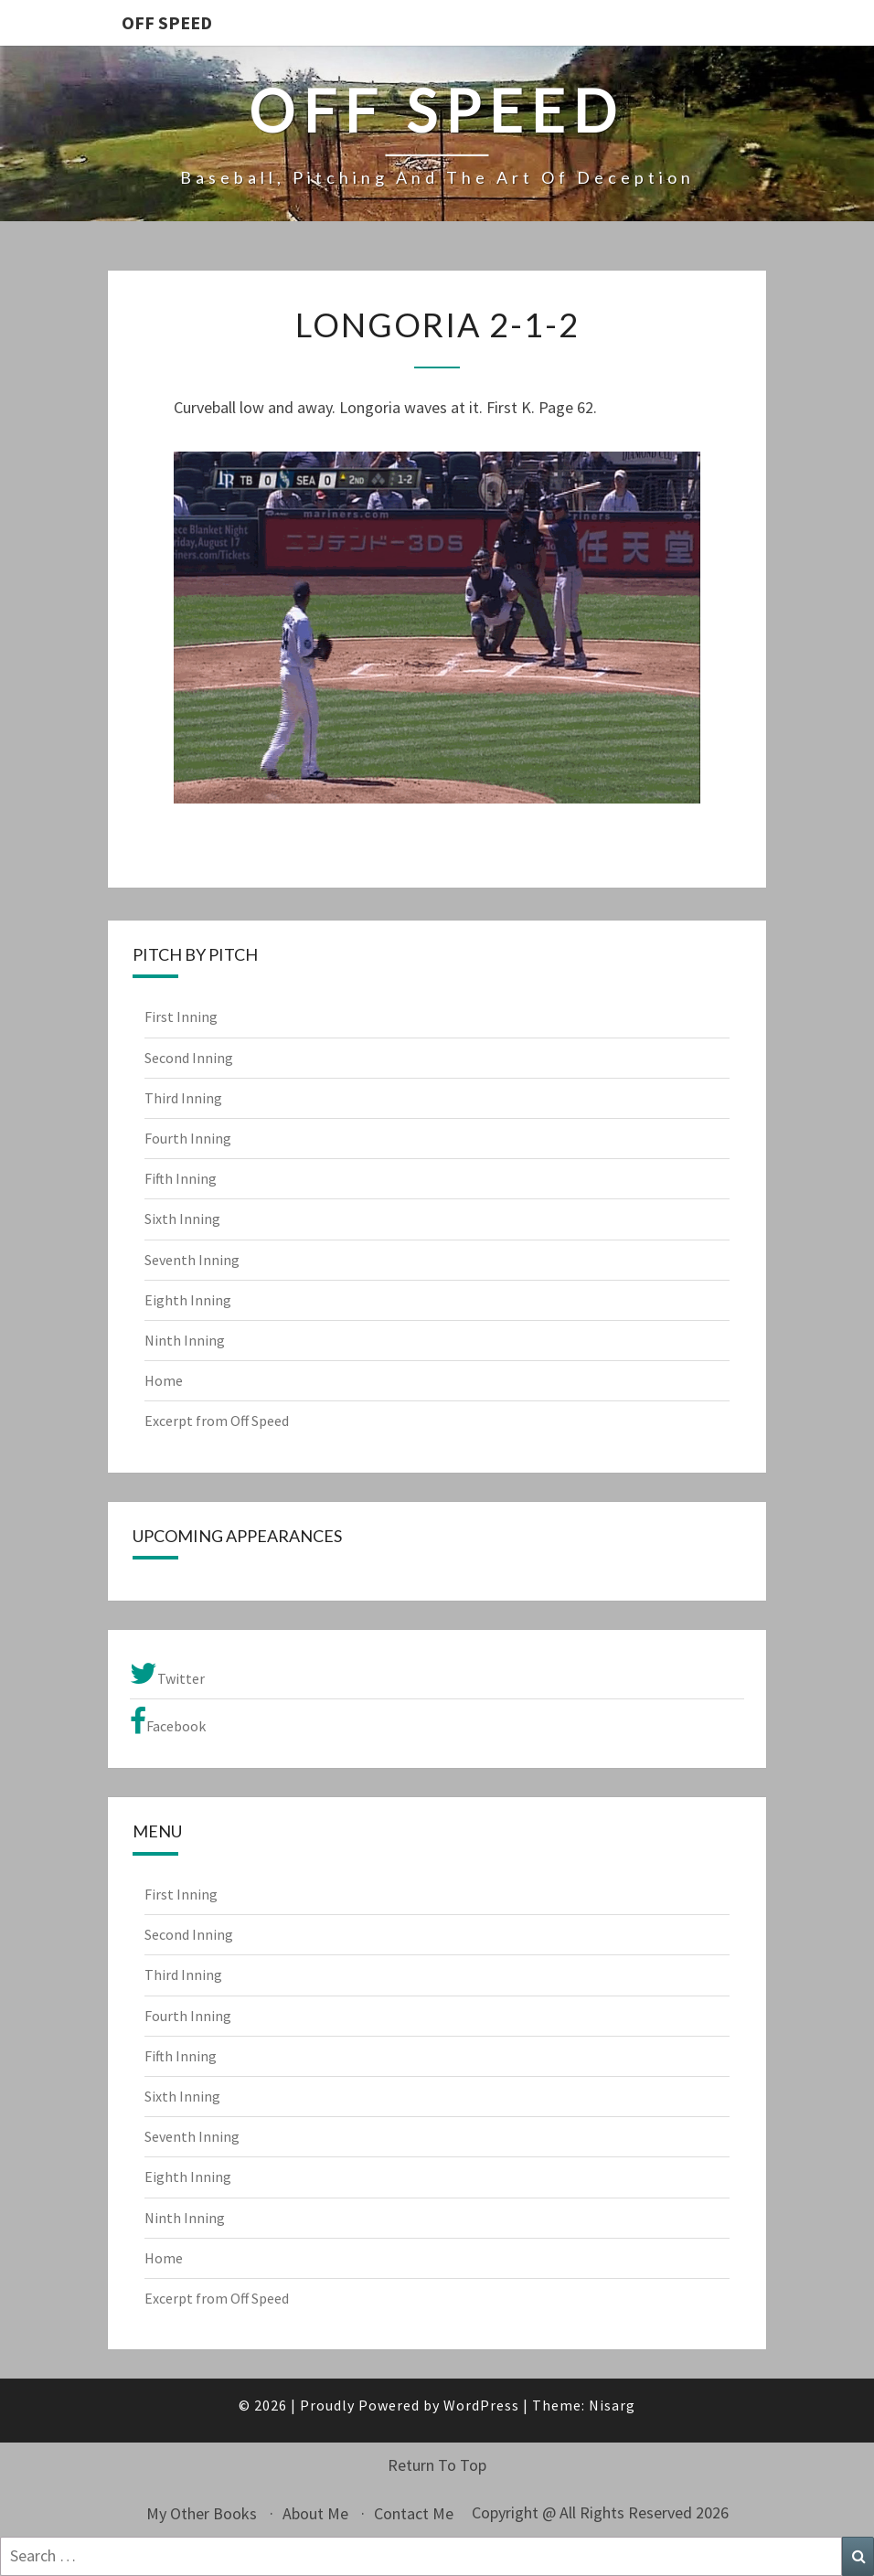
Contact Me (413, 2513)
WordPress (481, 2405)
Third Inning (183, 1098)
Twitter (167, 1673)
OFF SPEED (167, 22)
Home (163, 1380)
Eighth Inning (187, 1300)
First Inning (181, 1016)
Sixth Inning (182, 1218)
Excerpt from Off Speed (216, 1420)
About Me (315, 2513)
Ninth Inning (184, 1340)
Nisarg (612, 2405)
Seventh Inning (192, 1260)
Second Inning (188, 1057)
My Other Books (201, 2513)
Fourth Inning (187, 1138)
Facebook (168, 1721)
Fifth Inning (180, 1178)
